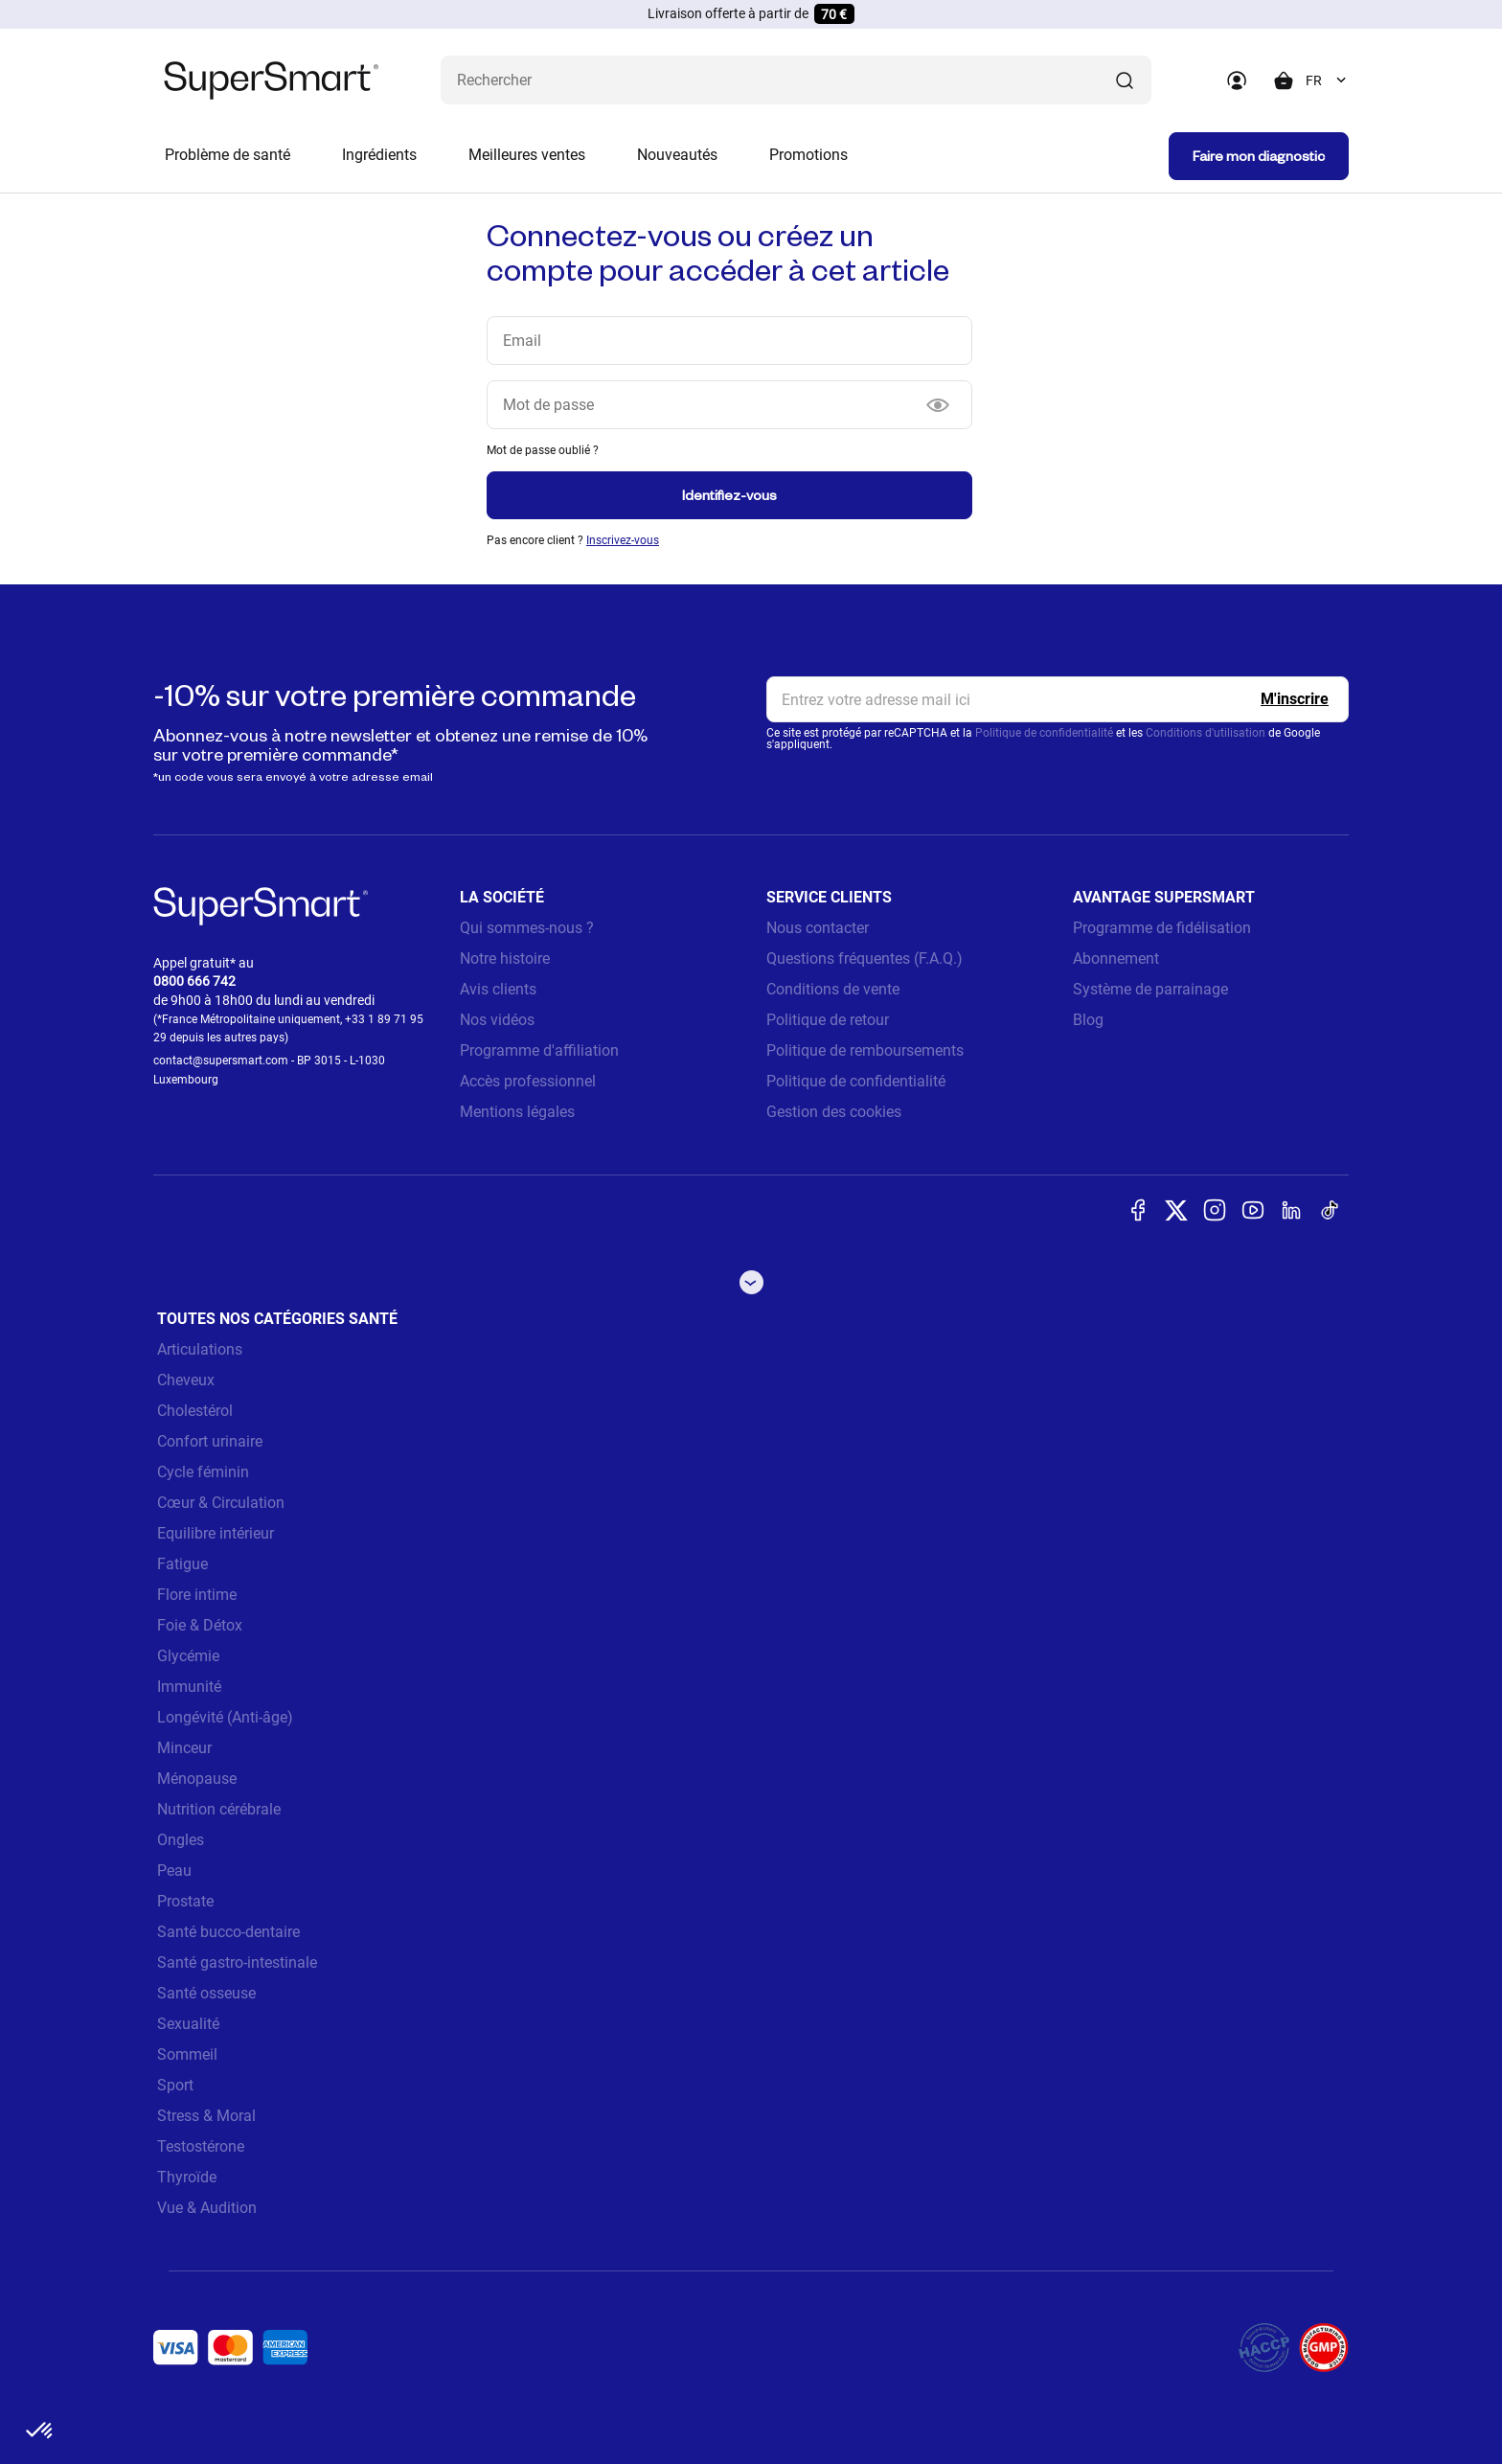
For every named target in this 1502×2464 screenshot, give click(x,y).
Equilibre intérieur (215, 1533)
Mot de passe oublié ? (543, 450)
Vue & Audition (207, 2208)
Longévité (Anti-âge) (225, 1717)
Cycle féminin (203, 1472)
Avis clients (498, 989)
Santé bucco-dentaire (228, 1932)
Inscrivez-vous (622, 540)
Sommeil (187, 2054)
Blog (1088, 1020)
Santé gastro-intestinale (237, 1962)
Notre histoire (505, 958)
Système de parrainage (1150, 989)
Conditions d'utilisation (1205, 733)
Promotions (808, 155)
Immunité (189, 1686)
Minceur (184, 1748)
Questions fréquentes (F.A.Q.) (864, 958)
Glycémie (188, 1656)
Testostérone (200, 2146)
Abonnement (1116, 958)
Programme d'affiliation (539, 1050)
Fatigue (182, 1564)
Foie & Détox (199, 1625)
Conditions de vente (832, 989)
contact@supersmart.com (220, 1060)
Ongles (180, 1840)
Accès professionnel (528, 1081)
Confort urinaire (209, 1441)
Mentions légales (517, 1112)
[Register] (1294, 699)
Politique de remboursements (865, 1050)
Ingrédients (379, 155)
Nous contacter (817, 928)
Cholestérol (195, 1411)
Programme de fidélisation (1162, 928)
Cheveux (186, 1380)
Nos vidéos (497, 1020)
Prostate (185, 1901)
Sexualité (188, 2024)
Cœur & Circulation (220, 1503)
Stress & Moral (206, 2116)
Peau (174, 1870)
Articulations (199, 1349)
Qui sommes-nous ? (527, 928)
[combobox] (1327, 80)
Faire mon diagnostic (1259, 156)
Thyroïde (186, 2177)
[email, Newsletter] (1057, 699)
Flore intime (197, 1595)
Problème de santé (227, 155)
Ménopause (197, 1778)
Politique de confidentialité (1044, 733)
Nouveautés (677, 155)
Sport (175, 2085)
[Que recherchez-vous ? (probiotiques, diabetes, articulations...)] (796, 80)
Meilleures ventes (526, 155)
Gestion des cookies (833, 1112)
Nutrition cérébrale (219, 1809)
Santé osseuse (206, 1993)
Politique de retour (827, 1020)
